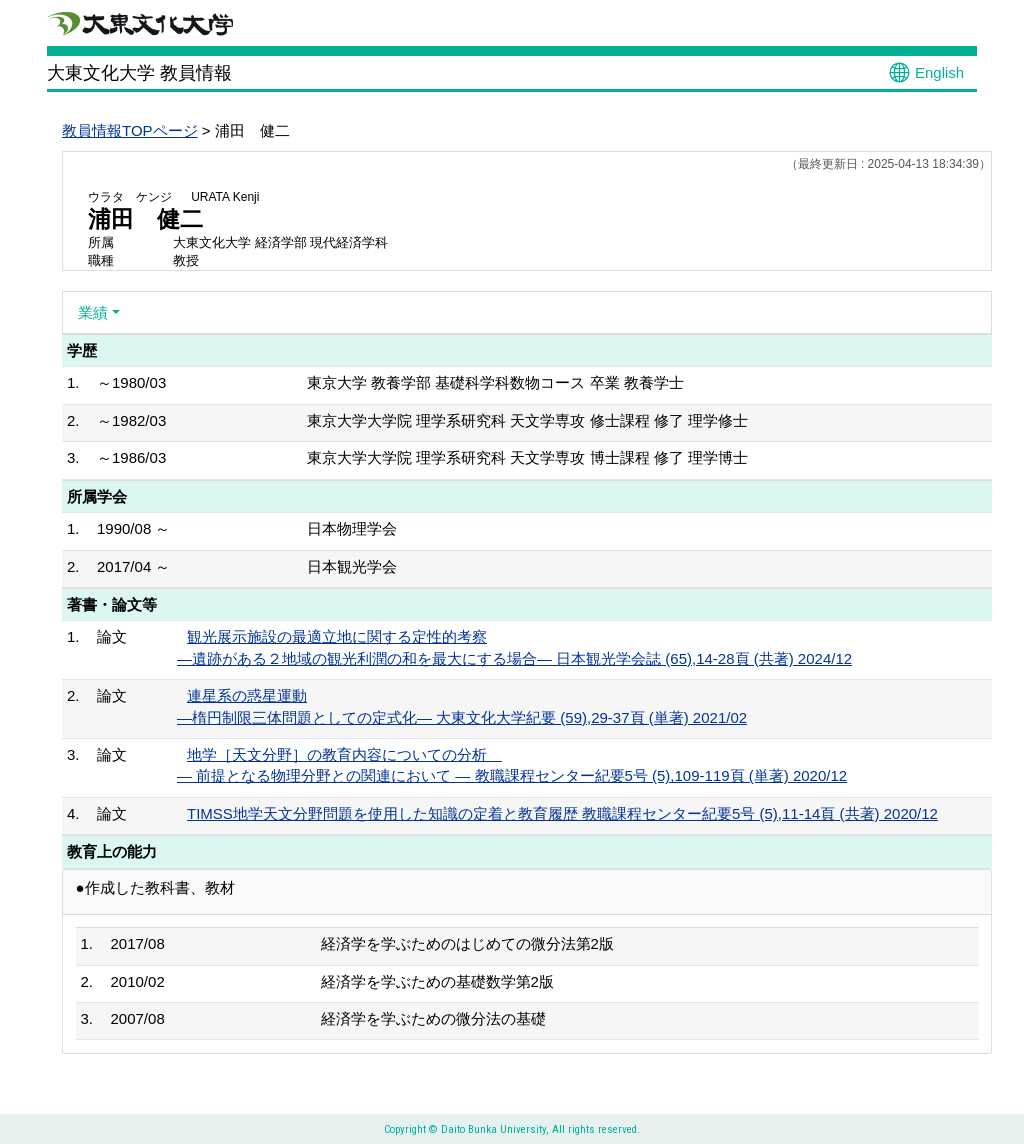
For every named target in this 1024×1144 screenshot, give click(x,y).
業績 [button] (93, 312)
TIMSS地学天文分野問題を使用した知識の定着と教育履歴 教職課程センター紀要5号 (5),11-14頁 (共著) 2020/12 (562, 813)
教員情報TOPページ (130, 130)
